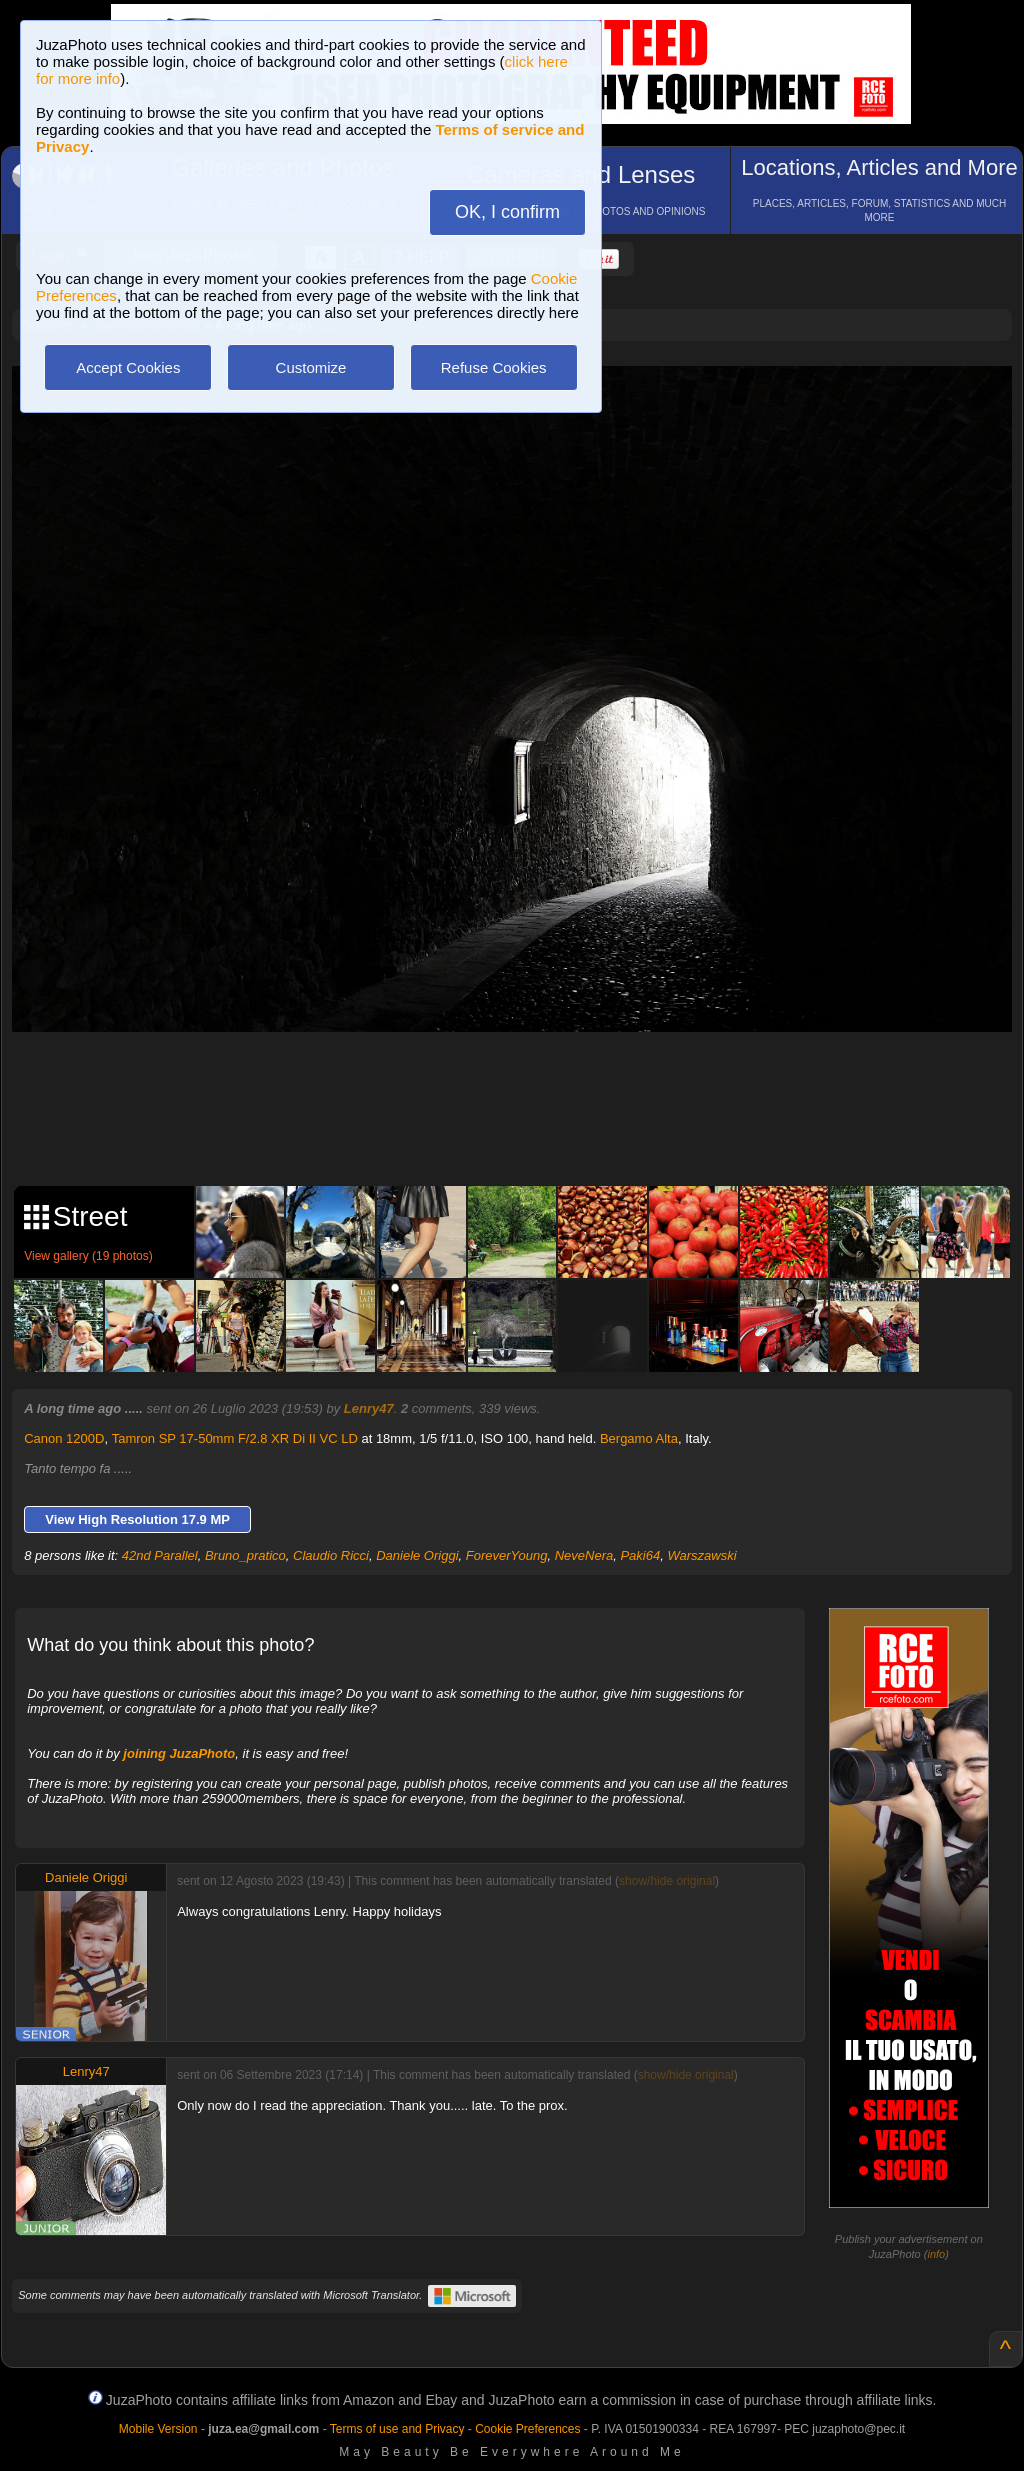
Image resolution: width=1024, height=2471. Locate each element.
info (936, 2254)
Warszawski (701, 1555)
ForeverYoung (507, 1555)
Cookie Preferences (527, 2429)
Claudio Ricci (331, 1555)
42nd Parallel (160, 1555)
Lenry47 (369, 1408)
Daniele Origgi (417, 1555)
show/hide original (667, 1881)
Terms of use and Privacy (397, 2429)
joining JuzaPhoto (179, 1753)
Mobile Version (158, 2429)
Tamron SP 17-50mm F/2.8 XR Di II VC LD (235, 1438)
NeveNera (584, 1555)
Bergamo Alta (639, 1438)
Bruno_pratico (245, 1555)
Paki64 (640, 1555)
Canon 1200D (64, 1438)
